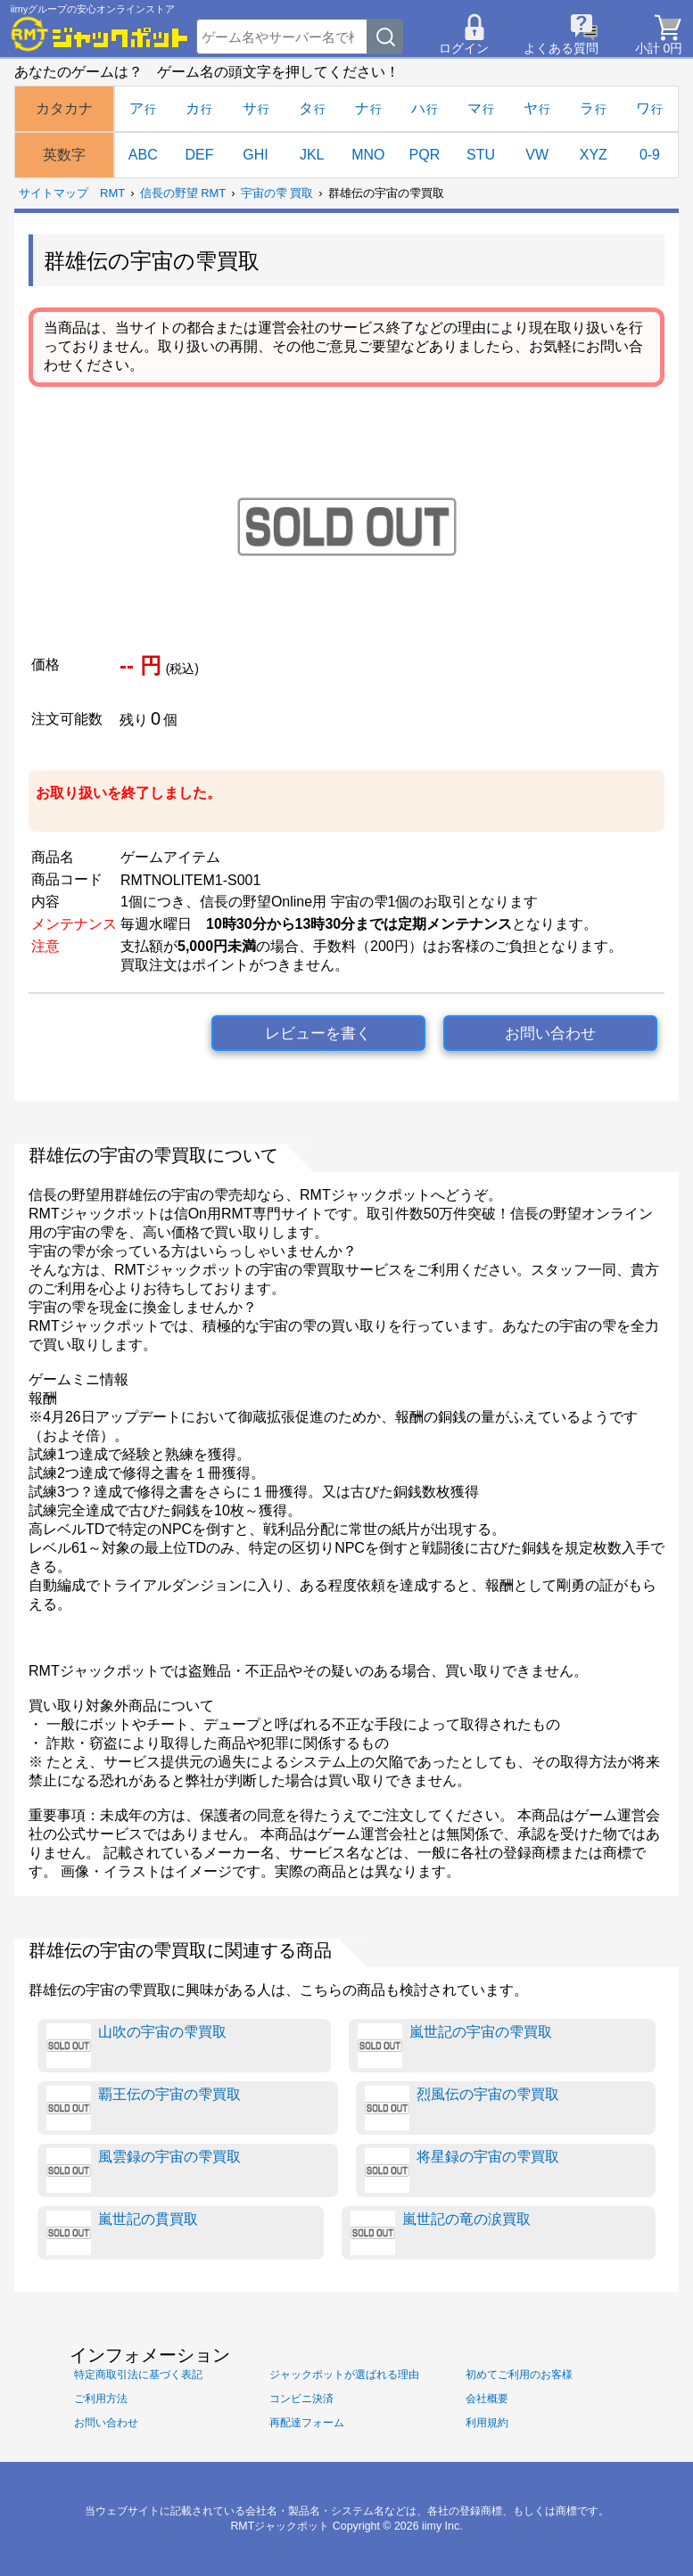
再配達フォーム (306, 2422)
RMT (112, 193)
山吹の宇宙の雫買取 (136, 2045)
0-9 (649, 154)
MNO (367, 154)
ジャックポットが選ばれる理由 (344, 2374)
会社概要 (487, 2398)
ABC (143, 154)
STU (480, 154)
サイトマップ (53, 193)
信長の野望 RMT (183, 193)
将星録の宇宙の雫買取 (462, 2170)
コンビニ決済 (301, 2398)
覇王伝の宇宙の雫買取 (143, 2108)
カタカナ (64, 108)
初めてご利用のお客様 (519, 2374)
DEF (199, 154)
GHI (255, 154)
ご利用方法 (101, 2398)
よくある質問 (561, 48)
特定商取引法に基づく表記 (138, 2374)
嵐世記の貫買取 (122, 2233)
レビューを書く (318, 1033)
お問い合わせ (550, 1033)
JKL (312, 154)
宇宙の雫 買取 (277, 193)
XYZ (593, 154)
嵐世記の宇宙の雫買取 (455, 2045)
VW (537, 154)
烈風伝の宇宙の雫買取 (462, 2108)
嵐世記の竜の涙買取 (441, 2233)
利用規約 (487, 2422)
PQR (425, 154)
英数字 (64, 154)
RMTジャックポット (279, 2526)
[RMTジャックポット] (100, 34)
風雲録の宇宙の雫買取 (143, 2170)
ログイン (464, 48)
